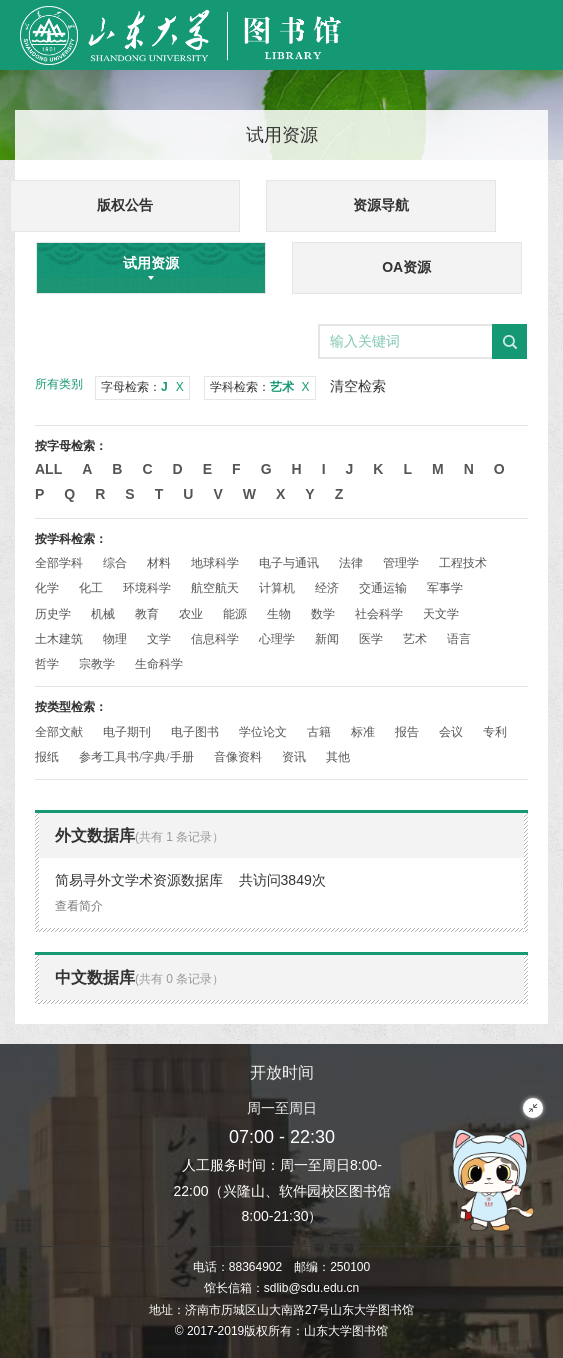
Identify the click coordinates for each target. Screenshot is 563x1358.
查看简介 (79, 906)
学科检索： (260, 387)
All (48, 469)
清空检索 (358, 386)
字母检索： (142, 387)
